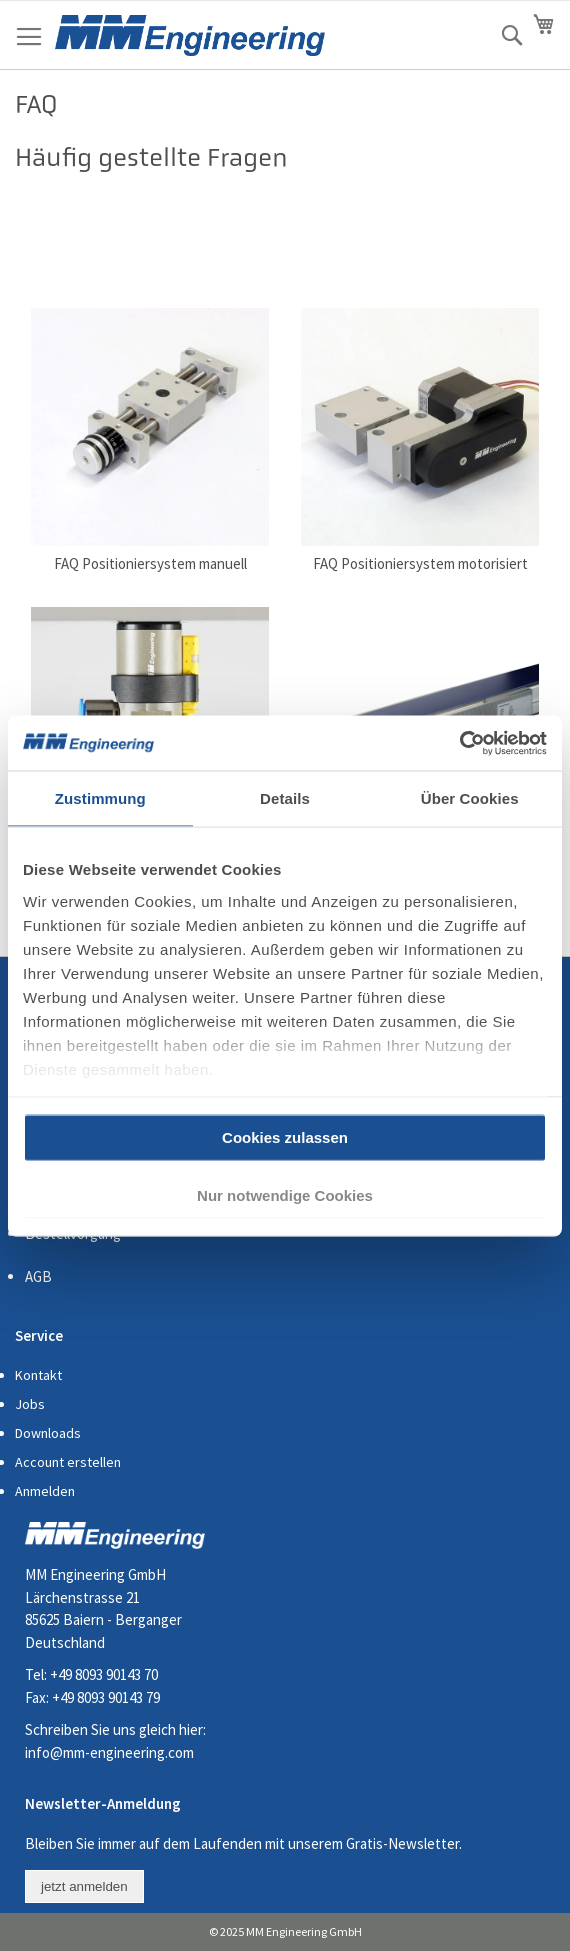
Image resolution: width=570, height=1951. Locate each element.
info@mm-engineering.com (109, 1752)
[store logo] (190, 35)
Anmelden (45, 1491)
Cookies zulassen (285, 1137)
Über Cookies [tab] (470, 798)
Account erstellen (68, 1462)
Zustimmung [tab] (100, 798)
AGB (38, 1276)
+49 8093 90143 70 (104, 1674)
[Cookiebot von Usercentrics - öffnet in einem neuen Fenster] (459, 743)
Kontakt (38, 1375)
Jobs (30, 1404)
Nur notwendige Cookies (285, 1194)
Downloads (48, 1433)
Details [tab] (285, 798)
